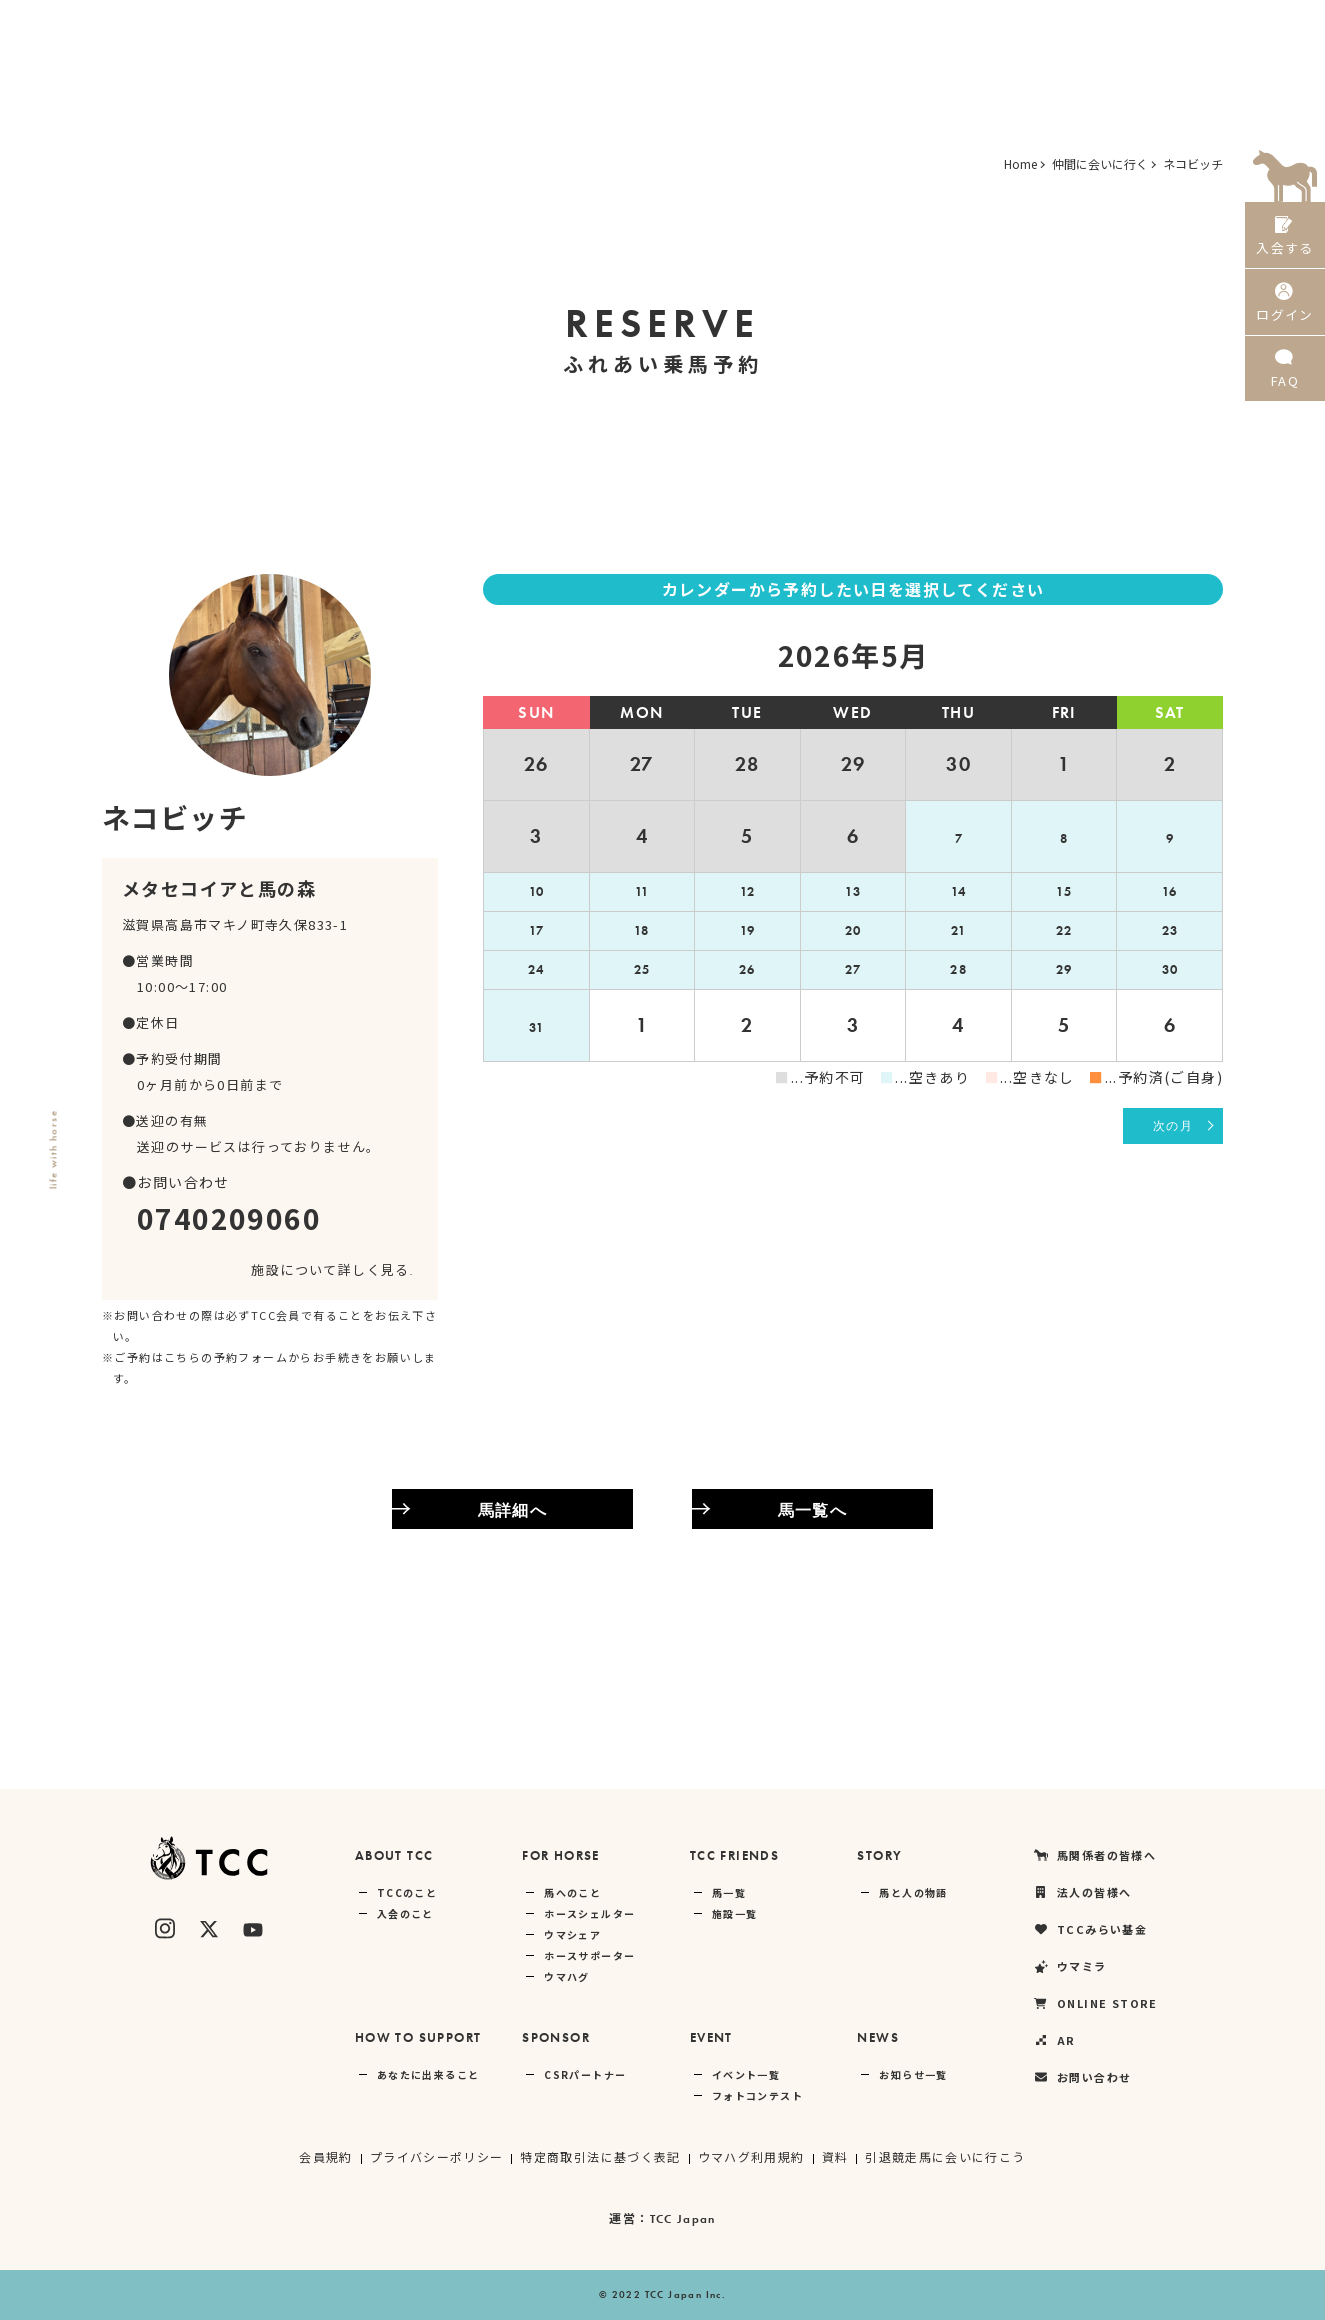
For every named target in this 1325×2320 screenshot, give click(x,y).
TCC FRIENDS (734, 1855)
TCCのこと (407, 1892)
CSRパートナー (585, 2074)
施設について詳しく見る (332, 1269)
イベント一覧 (746, 2074)
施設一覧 (735, 1913)
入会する (1285, 237)
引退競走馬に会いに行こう (946, 2156)
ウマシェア (572, 1934)
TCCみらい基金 (885, 25)
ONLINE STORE (1107, 25)
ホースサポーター (589, 1955)
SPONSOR (556, 2037)
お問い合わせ (1082, 2077)
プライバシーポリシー (436, 2156)
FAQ (1285, 379)
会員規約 (325, 2156)
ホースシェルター (589, 1913)
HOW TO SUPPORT (418, 2037)
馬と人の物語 (913, 1892)
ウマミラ (994, 25)
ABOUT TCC (394, 1855)
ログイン (1285, 308)
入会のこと (405, 1913)
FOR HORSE (561, 1855)
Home (1020, 163)
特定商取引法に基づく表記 (600, 2156)
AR (1201, 25)
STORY (879, 1855)
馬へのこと (572, 1892)
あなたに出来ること (428, 2074)
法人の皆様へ (765, 25)
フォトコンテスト (757, 2095)
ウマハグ (567, 1976)
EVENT (711, 2037)
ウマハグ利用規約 (751, 2156)
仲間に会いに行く (1100, 163)
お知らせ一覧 (913, 2074)
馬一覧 (729, 1892)
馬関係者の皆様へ (637, 25)
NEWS (878, 2037)
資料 (835, 2156)
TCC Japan (682, 2219)
